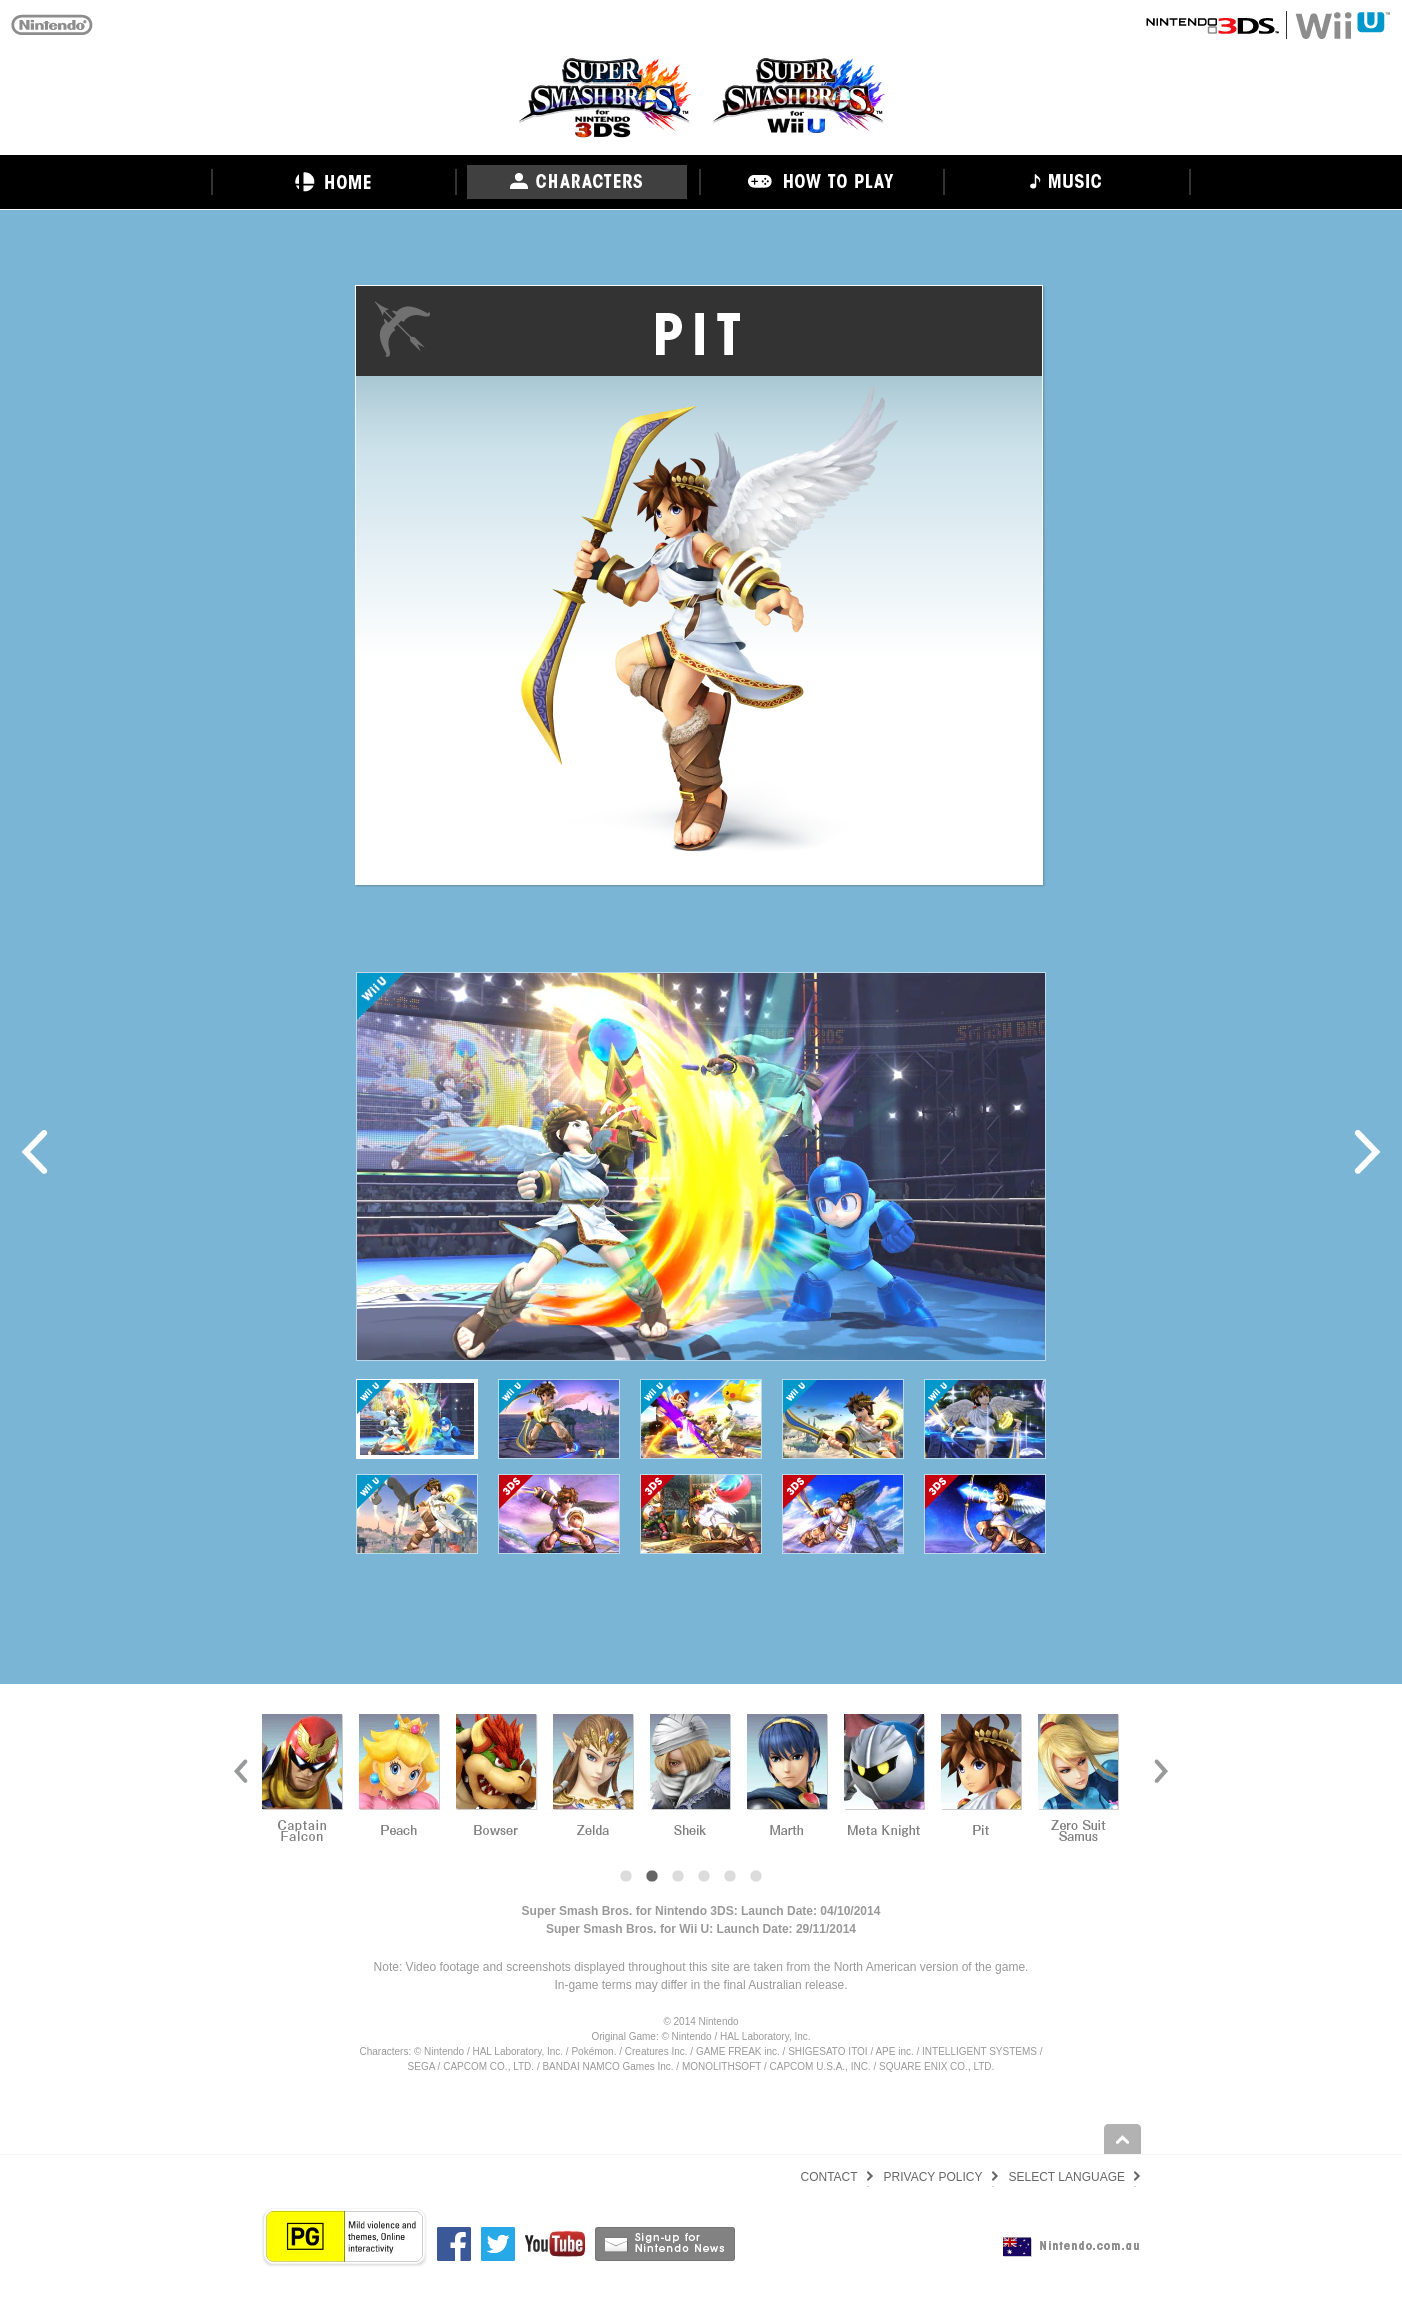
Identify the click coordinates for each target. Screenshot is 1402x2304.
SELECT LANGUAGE (1067, 2177)
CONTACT (828, 2177)
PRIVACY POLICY (933, 2177)
